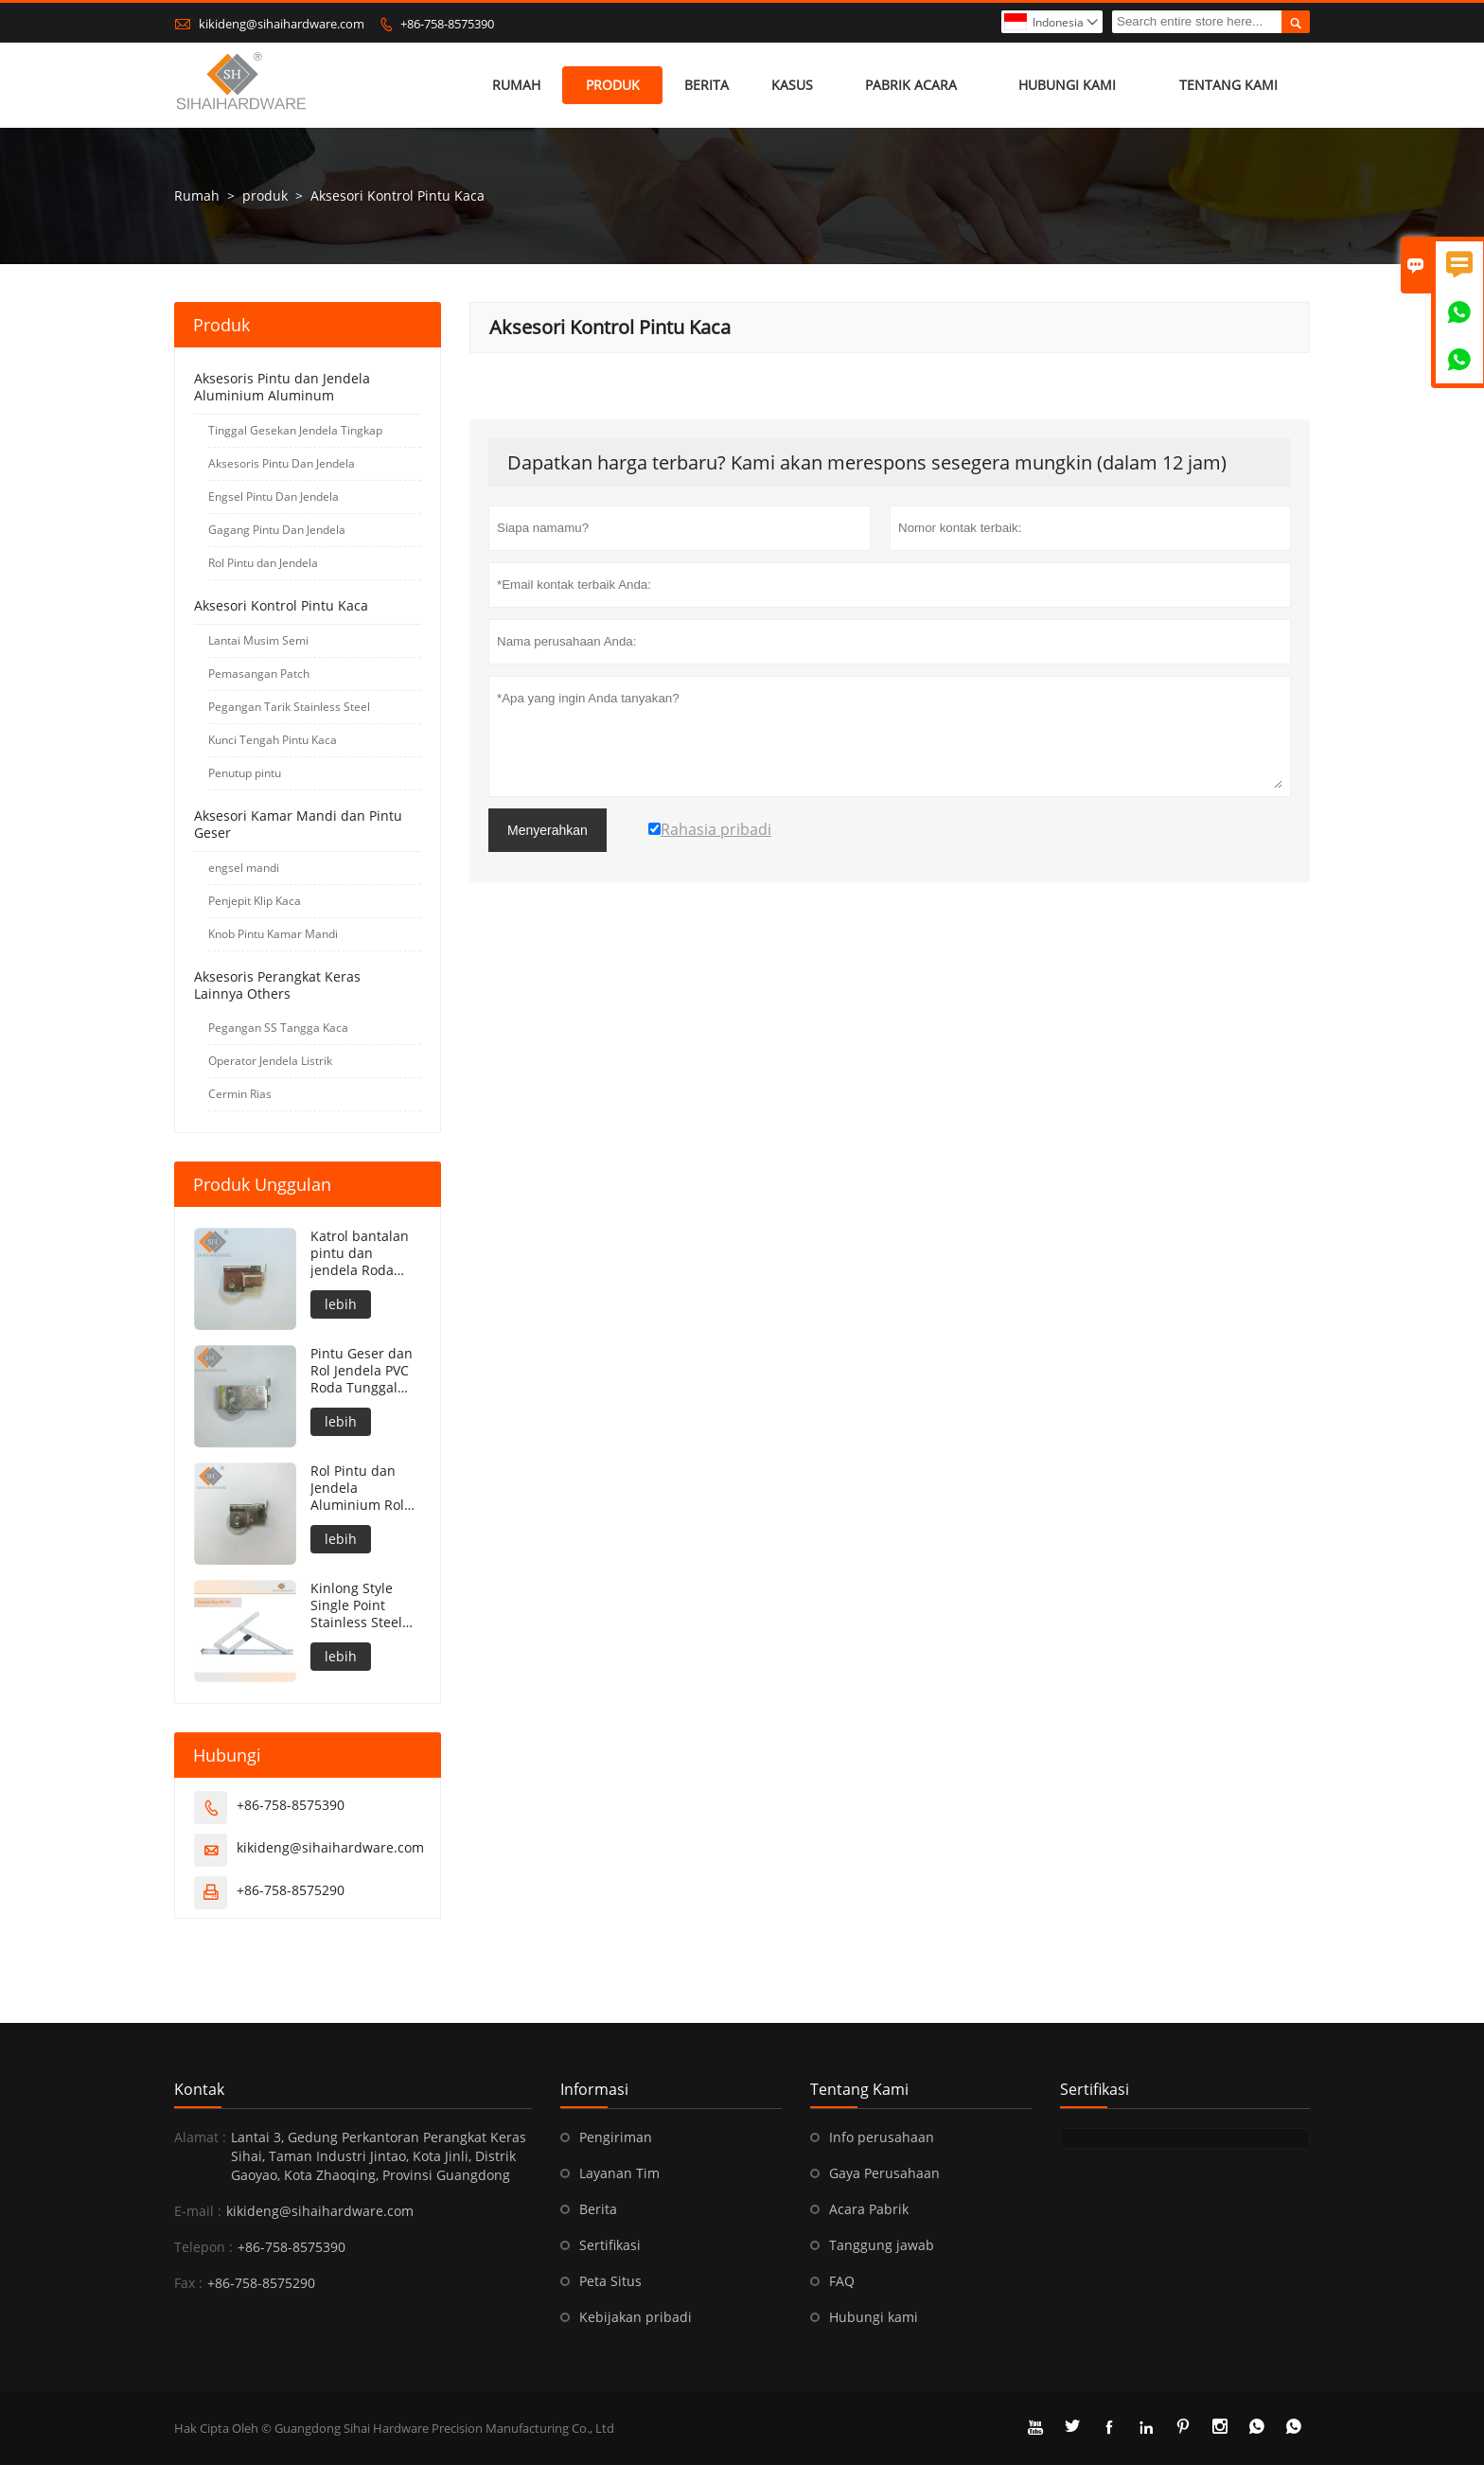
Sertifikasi (610, 2245)
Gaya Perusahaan (884, 2173)
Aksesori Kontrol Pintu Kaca (281, 605)
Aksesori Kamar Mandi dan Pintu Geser (298, 824)
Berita (706, 85)
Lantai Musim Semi (258, 640)
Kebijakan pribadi (635, 2317)
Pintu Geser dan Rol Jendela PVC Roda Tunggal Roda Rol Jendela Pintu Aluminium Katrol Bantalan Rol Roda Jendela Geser (363, 1370)
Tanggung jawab (881, 2245)
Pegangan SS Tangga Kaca (278, 1028)
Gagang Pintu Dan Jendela (276, 530)
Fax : (188, 2283)
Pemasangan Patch (258, 673)
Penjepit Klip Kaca (254, 901)
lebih (341, 1304)
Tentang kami (1228, 85)
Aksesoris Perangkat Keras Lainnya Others (277, 984)
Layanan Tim (619, 2173)
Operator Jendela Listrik (270, 1061)
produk (613, 85)
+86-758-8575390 (447, 23)
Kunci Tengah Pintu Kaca (272, 740)
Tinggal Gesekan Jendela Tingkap (295, 430)
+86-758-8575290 (290, 1890)
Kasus (792, 85)
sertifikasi (1094, 2089)
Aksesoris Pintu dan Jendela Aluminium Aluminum (282, 386)
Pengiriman (615, 2137)
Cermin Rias (240, 1094)
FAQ (842, 2281)
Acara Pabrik (869, 2209)
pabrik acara (911, 85)
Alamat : (200, 2137)
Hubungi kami (1067, 85)
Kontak (199, 2089)
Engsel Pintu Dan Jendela (273, 496)
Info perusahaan (881, 2137)
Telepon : (203, 2247)
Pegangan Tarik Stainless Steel (289, 707)
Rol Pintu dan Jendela (263, 563)
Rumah (516, 85)
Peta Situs (610, 2281)
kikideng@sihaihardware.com (281, 23)
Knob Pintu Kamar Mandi (273, 934)
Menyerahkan (547, 830)
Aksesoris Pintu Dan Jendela (281, 463)
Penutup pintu (244, 773)
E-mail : (197, 2211)
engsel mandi (243, 868)
